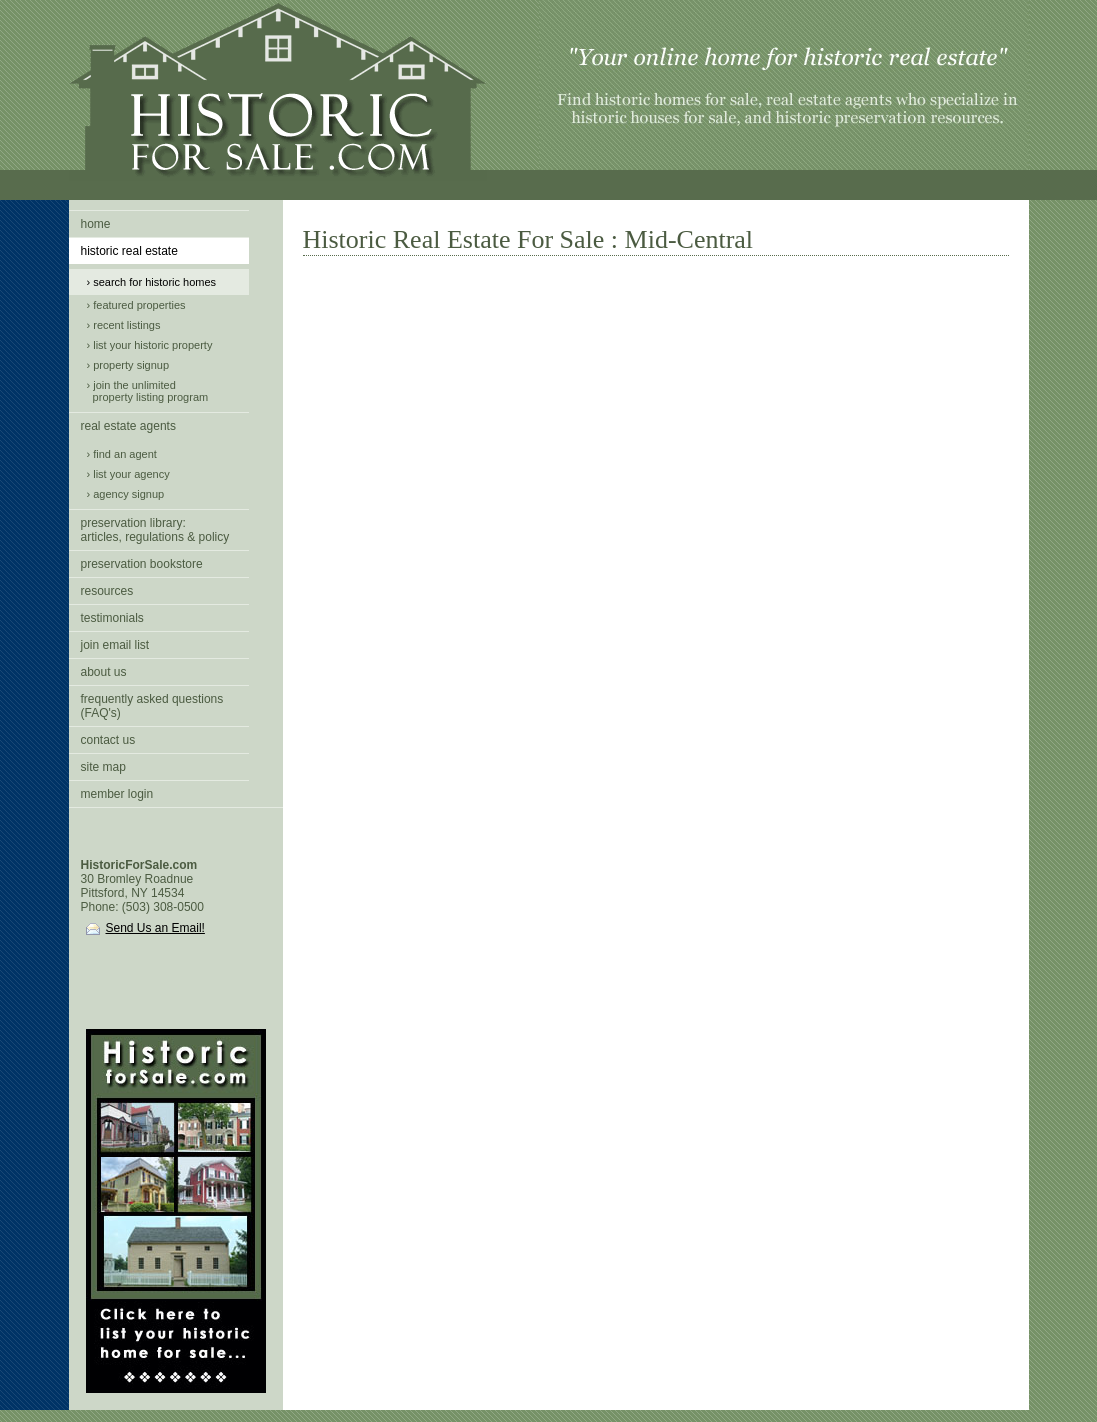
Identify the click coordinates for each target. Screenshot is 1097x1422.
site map (103, 767)
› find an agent (122, 454)
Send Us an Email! (145, 928)
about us (104, 672)
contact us (108, 740)
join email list (115, 645)
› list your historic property (150, 345)
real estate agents (128, 426)
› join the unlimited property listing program (148, 391)
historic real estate (129, 251)
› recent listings (124, 325)
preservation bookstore (142, 564)
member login (117, 794)
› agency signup (126, 494)
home (96, 224)
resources (107, 591)
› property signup (128, 365)
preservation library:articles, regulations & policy (155, 530)
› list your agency (128, 474)
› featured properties (136, 305)
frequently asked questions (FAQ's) (152, 706)
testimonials (112, 618)
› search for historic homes (152, 282)
